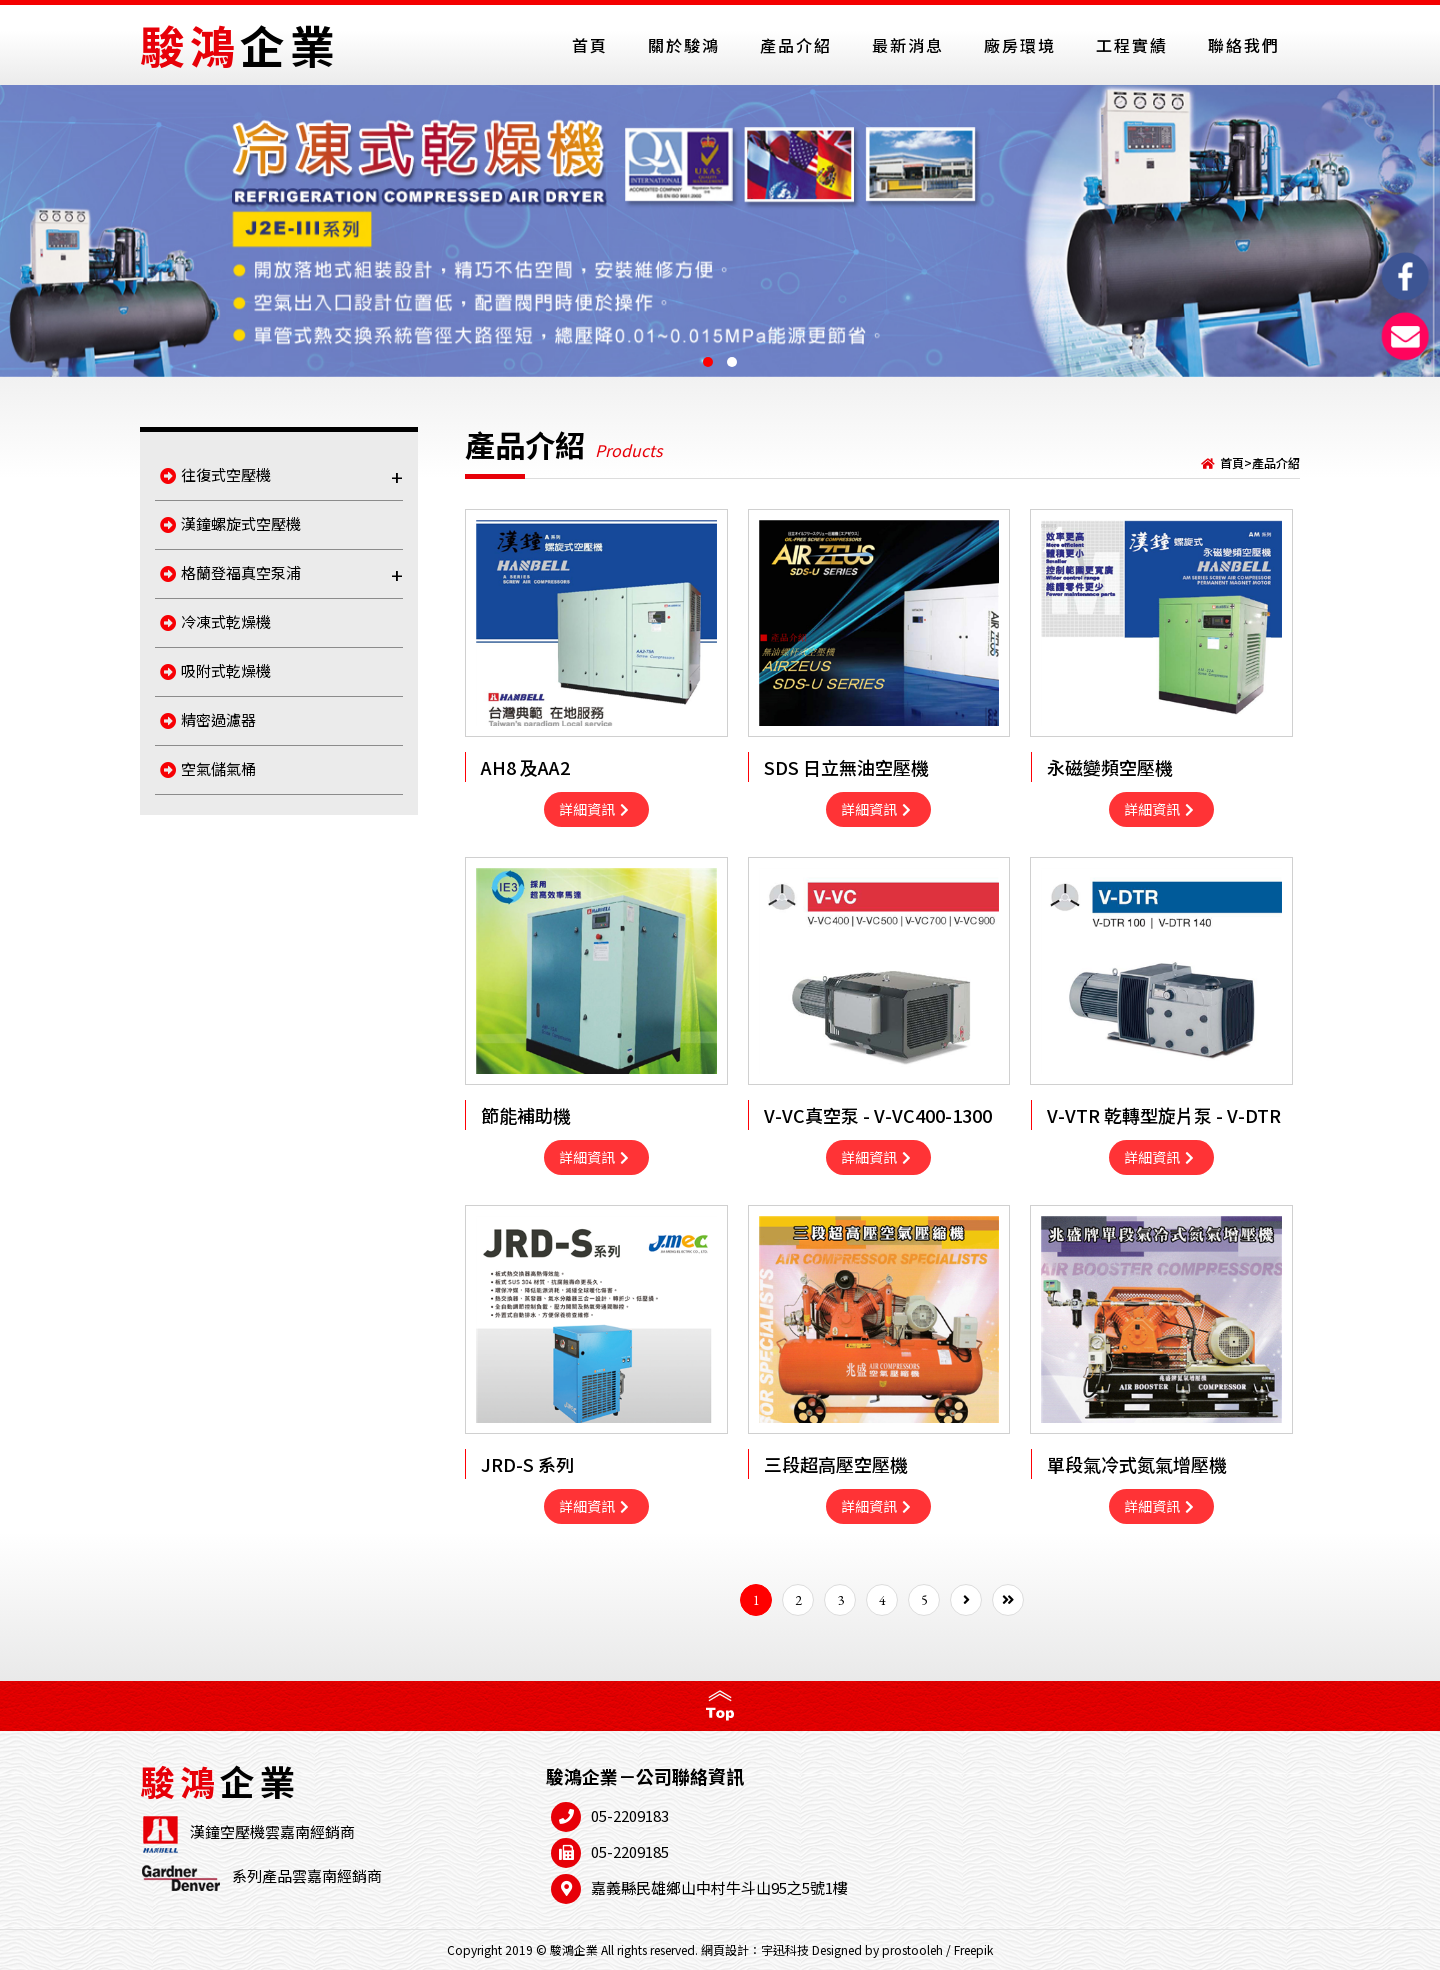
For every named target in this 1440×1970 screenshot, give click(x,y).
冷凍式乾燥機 (215, 621)
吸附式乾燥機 (215, 670)
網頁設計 (725, 1949)
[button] (708, 362)
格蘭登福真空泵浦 (281, 574)
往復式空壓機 (281, 476)
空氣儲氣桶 (208, 768)
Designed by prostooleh (877, 1949)
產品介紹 (1276, 462)
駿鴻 (240, 44)
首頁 (1232, 462)
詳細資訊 (594, 809)
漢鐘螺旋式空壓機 (230, 523)
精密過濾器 (208, 719)
